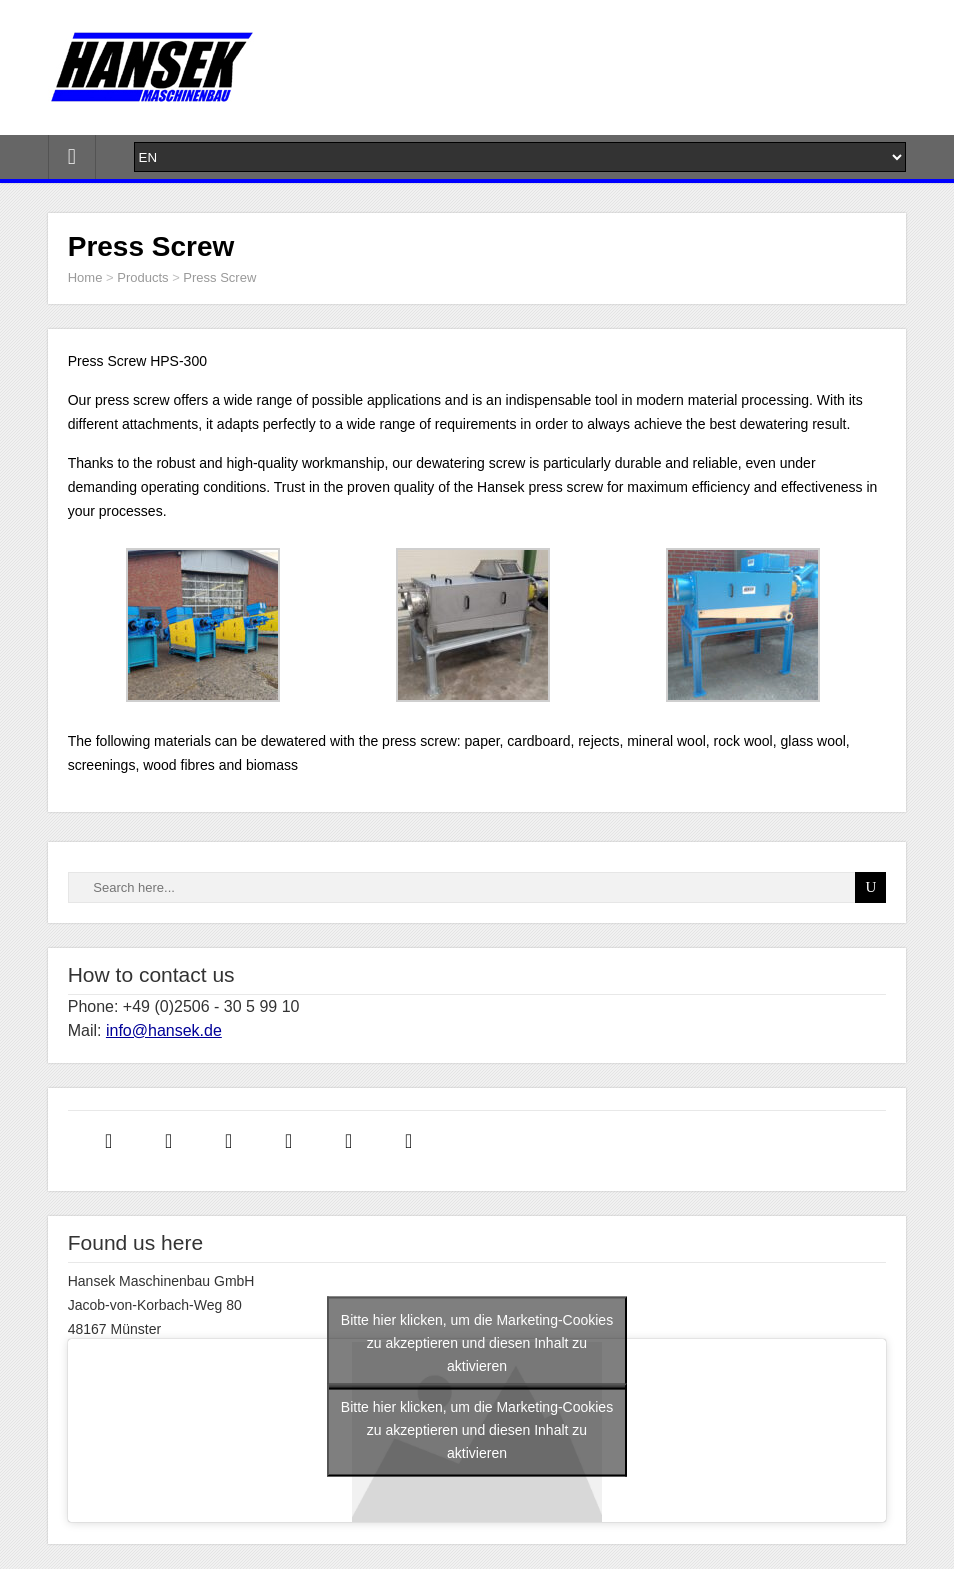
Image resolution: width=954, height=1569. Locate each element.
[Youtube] (414, 1140)
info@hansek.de (164, 1030)
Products (142, 277)
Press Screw (219, 277)
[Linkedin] (234, 1140)
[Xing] (354, 1140)
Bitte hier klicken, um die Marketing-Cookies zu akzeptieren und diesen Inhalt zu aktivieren (477, 1343)
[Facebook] (114, 1140)
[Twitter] (294, 1140)
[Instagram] (174, 1140)
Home (85, 277)
